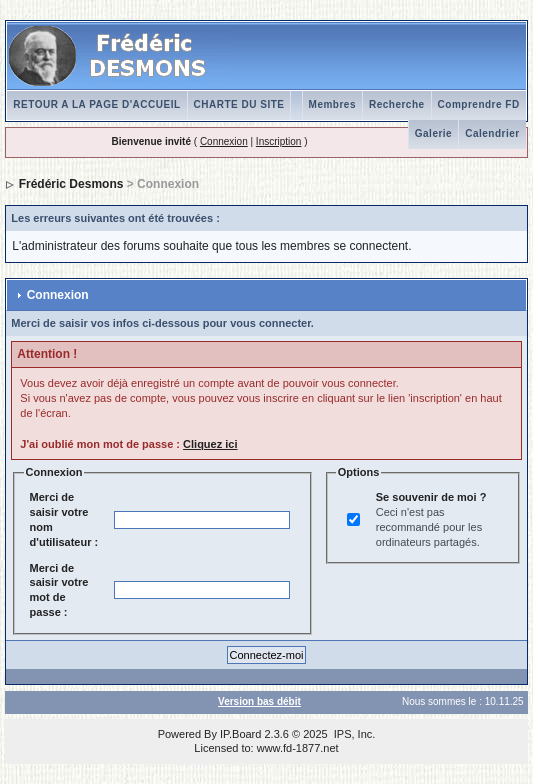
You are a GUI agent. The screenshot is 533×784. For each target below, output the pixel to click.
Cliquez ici (210, 444)
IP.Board (240, 734)
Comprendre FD (479, 104)
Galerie (433, 133)
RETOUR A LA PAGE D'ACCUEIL (96, 104)
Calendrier (492, 133)
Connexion (224, 141)
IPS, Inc (353, 734)
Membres (332, 104)
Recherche (397, 104)
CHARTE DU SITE (239, 104)
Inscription (279, 141)
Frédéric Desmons (71, 184)
